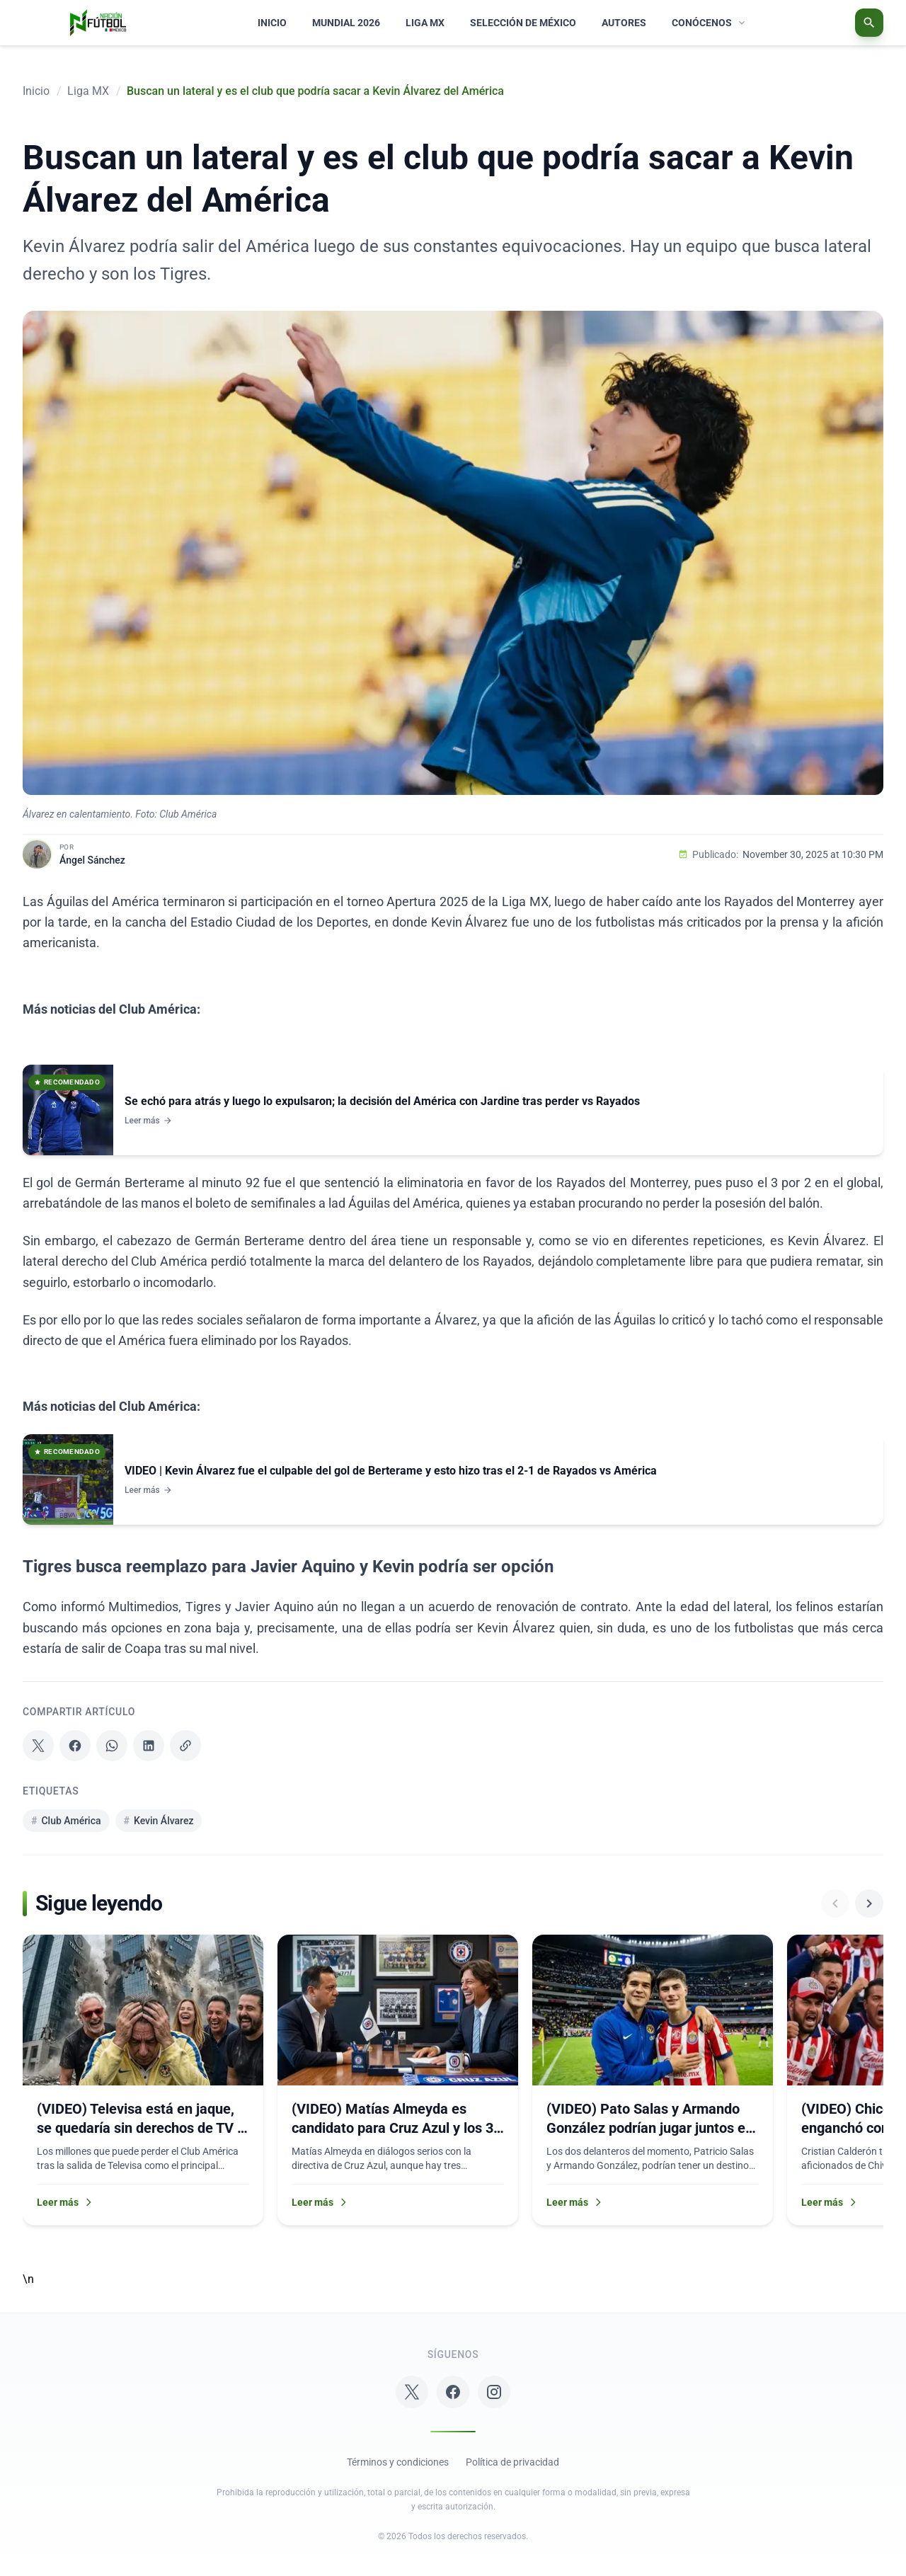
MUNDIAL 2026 (346, 22)
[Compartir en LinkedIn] (148, 1745)
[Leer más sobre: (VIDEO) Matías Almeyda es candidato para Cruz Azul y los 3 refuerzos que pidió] (397, 2080)
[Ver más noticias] (869, 1903)
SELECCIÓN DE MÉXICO (523, 22)
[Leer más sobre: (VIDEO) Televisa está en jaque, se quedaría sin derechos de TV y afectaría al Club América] (143, 2080)
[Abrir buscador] (869, 22)
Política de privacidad (512, 2462)
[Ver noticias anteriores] (835, 1903)
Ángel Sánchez (92, 860)
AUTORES (624, 22)
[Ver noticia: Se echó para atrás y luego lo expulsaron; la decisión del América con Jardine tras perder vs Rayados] (453, 1110)
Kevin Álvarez (159, 1821)
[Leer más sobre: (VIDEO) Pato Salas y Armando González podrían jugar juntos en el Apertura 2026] (652, 2080)
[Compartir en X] (38, 1745)
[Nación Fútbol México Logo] (98, 22)
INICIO (272, 22)
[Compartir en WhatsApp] (111, 1745)
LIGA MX (425, 22)
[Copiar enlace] (185, 1745)
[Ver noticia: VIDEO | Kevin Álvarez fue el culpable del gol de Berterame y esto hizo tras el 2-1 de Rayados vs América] (453, 1479)
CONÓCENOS (709, 22)
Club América (66, 1821)
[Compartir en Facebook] (75, 1745)
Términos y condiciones (398, 2462)
